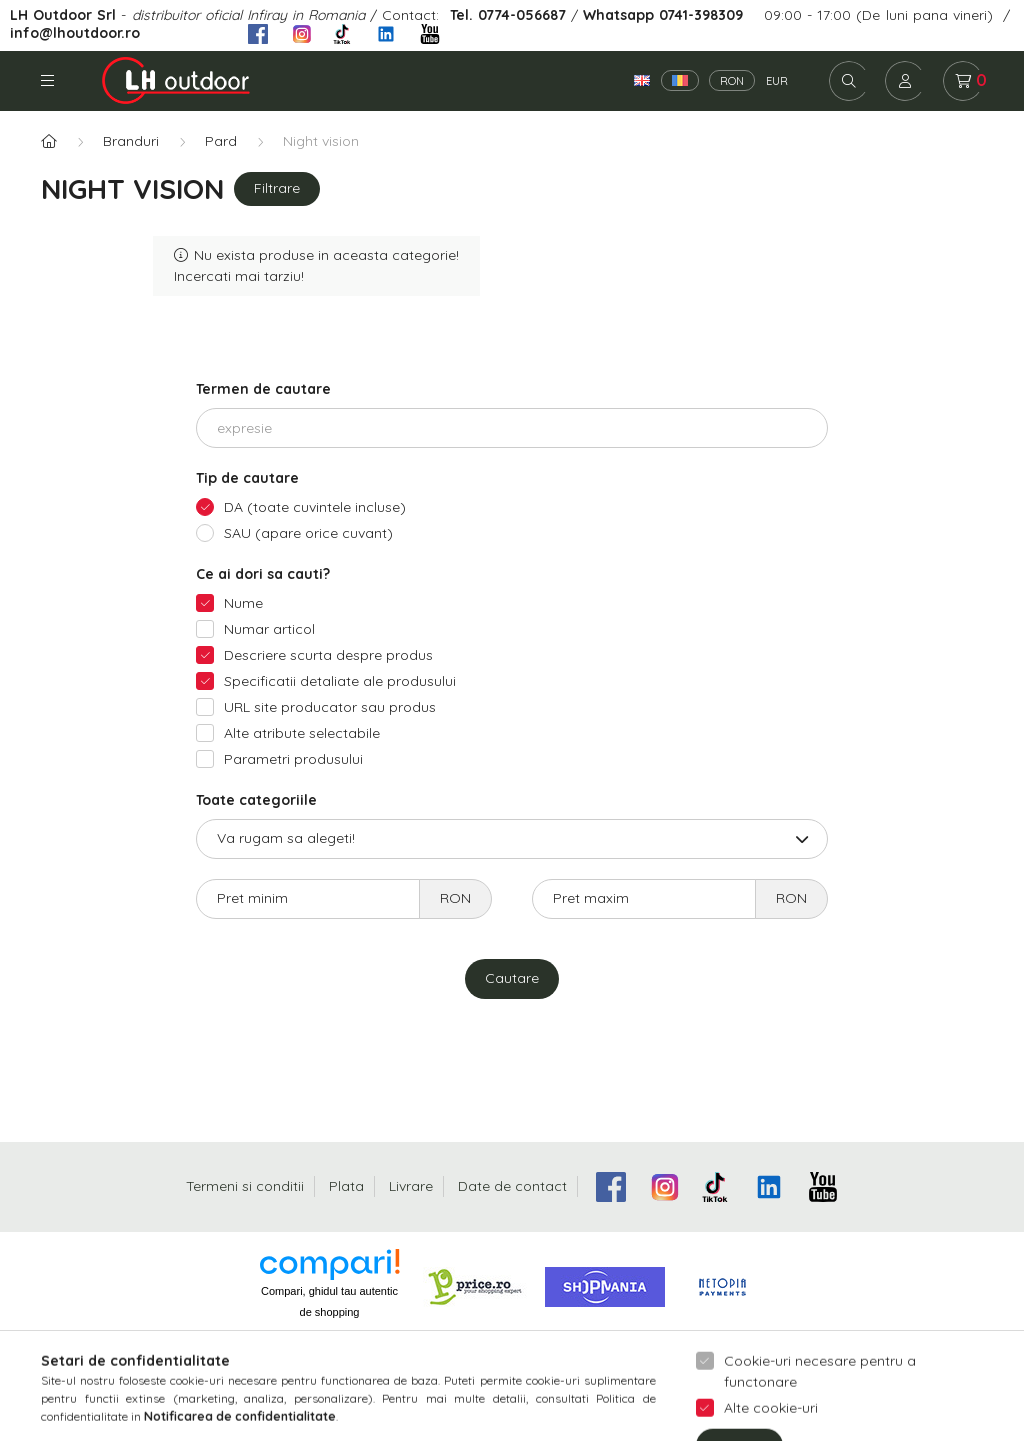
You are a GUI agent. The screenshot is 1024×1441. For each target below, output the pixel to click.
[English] (642, 80)
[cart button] (963, 81)
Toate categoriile (256, 800)
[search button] (849, 81)
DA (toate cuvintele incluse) (315, 507)
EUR (777, 81)
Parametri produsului (293, 759)
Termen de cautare (263, 389)
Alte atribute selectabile (302, 733)
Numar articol (269, 629)
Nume (243, 603)
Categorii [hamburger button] (47, 80)
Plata (346, 1186)
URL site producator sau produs (330, 707)
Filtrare (277, 188)
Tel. (464, 15)
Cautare (512, 978)
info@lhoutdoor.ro (75, 32)
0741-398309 (698, 15)
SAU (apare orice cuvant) (308, 533)
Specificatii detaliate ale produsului (340, 681)
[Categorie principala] (49, 141)
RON (732, 81)
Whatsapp (618, 15)
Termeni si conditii (245, 1186)
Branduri (131, 141)
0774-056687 (522, 15)
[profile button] (905, 81)
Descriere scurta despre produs (328, 655)
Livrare (411, 1186)
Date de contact (512, 1186)
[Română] (680, 80)
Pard (221, 141)
